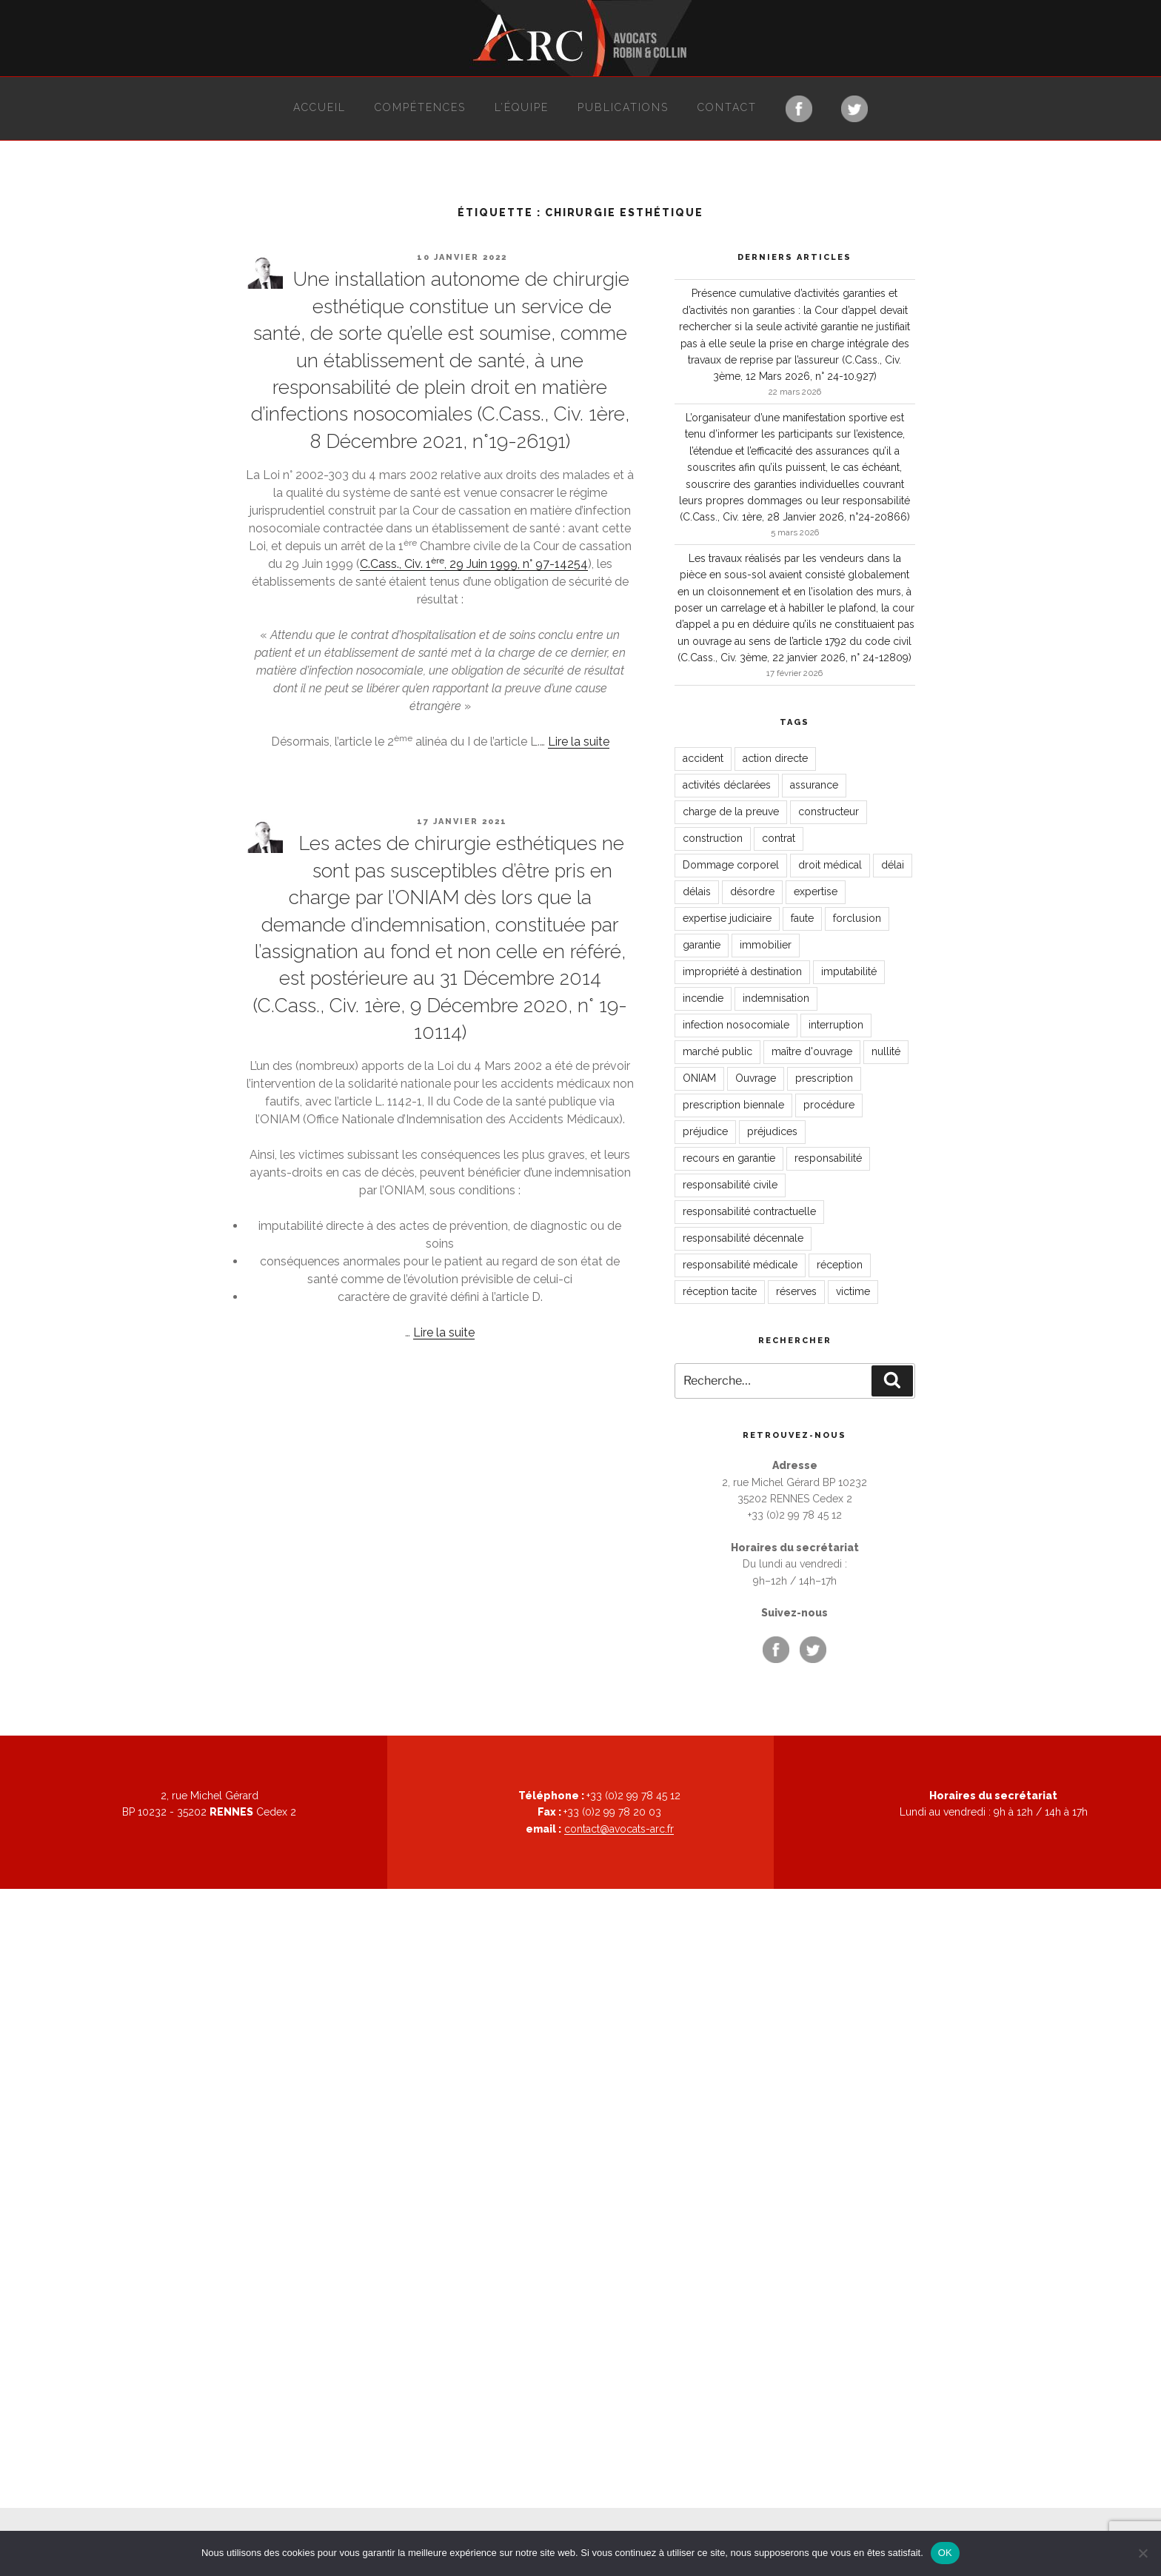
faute (802, 918)
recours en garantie (729, 1158)
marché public (717, 1051)
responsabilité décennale (743, 1238)
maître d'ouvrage (812, 1051)
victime (853, 1291)
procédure (828, 1105)
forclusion (857, 918)
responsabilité (828, 1158)
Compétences (420, 107)
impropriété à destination (742, 971)
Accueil (319, 107)
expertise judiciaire (727, 918)
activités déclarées (727, 785)
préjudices (772, 1131)
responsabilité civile (730, 1185)
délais (697, 891)
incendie (703, 998)
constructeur (828, 811)
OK (945, 2552)
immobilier (766, 945)
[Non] (1142, 2553)
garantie (701, 945)
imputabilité (849, 971)
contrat (778, 838)
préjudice (705, 1131)
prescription (824, 1078)
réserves (796, 1291)
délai (892, 865)
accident (703, 758)
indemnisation (776, 998)
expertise (815, 891)
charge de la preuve (731, 811)
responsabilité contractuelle (749, 1211)
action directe (775, 758)
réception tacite (720, 1291)
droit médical (830, 865)
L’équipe (522, 107)
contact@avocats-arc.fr (619, 1829)
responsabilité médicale (740, 1265)
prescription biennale (733, 1105)
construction (713, 838)
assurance (814, 785)
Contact (727, 107)
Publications (623, 107)
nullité (885, 1051)
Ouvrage (755, 1078)
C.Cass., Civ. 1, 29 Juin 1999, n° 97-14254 (474, 564)
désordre (752, 891)
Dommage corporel (731, 865)
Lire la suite (578, 742)
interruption (836, 1025)
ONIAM (699, 1078)
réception (840, 1265)
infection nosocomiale (736, 1025)
